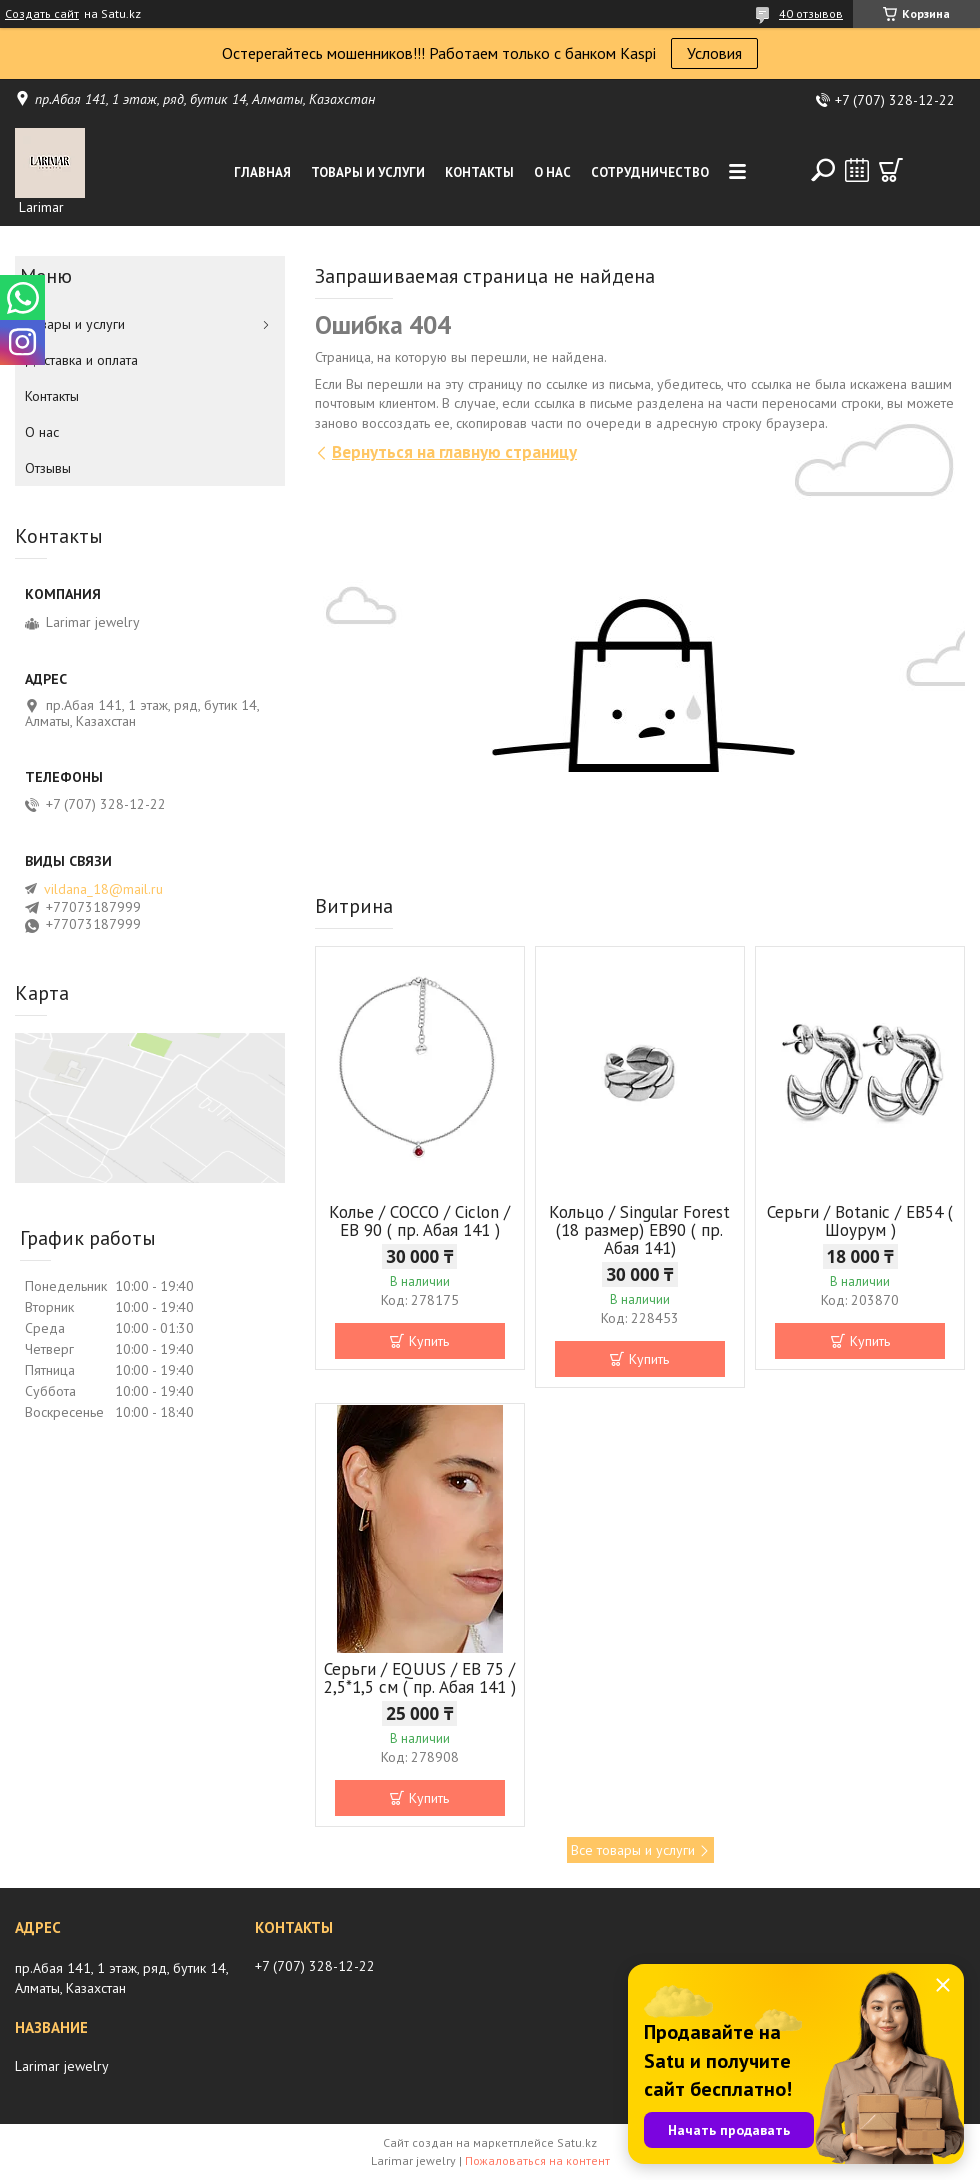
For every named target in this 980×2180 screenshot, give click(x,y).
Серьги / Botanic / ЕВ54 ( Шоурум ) (860, 1221)
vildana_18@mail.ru (103, 889)
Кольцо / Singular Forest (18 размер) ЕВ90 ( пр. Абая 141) (639, 1230)
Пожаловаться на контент (537, 2160)
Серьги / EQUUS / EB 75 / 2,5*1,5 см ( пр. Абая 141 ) (420, 1678)
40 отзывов (811, 13)
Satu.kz (577, 2142)
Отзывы (48, 468)
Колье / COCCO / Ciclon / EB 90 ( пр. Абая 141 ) (419, 1221)
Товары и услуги (368, 172)
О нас (552, 172)
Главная (262, 172)
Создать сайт (42, 14)
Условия (714, 53)
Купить (429, 1341)
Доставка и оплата (81, 360)
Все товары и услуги (633, 1850)
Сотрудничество (650, 172)
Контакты (479, 172)
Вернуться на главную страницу (454, 452)
